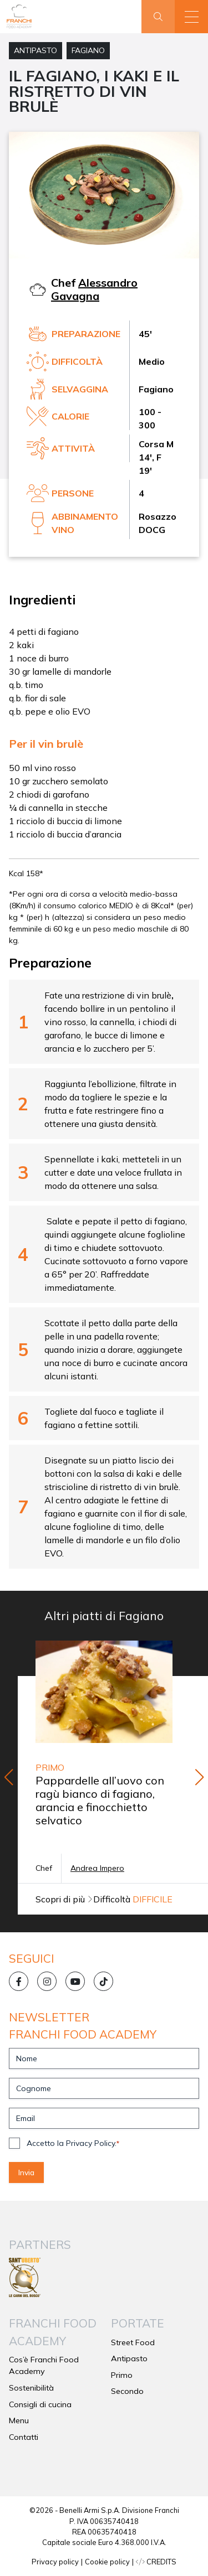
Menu (19, 2420)
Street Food (133, 2342)
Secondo (127, 2391)
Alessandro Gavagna (94, 289)
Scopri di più (64, 1899)
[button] (191, 16)
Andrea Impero (97, 1868)
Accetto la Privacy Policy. (73, 2143)
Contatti (23, 2437)
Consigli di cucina (40, 2404)
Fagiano (88, 50)
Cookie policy (107, 2561)
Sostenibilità (31, 2388)
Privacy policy (55, 2561)
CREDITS (156, 2561)
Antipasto (35, 50)
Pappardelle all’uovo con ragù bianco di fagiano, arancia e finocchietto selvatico (99, 1800)
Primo (122, 2375)
